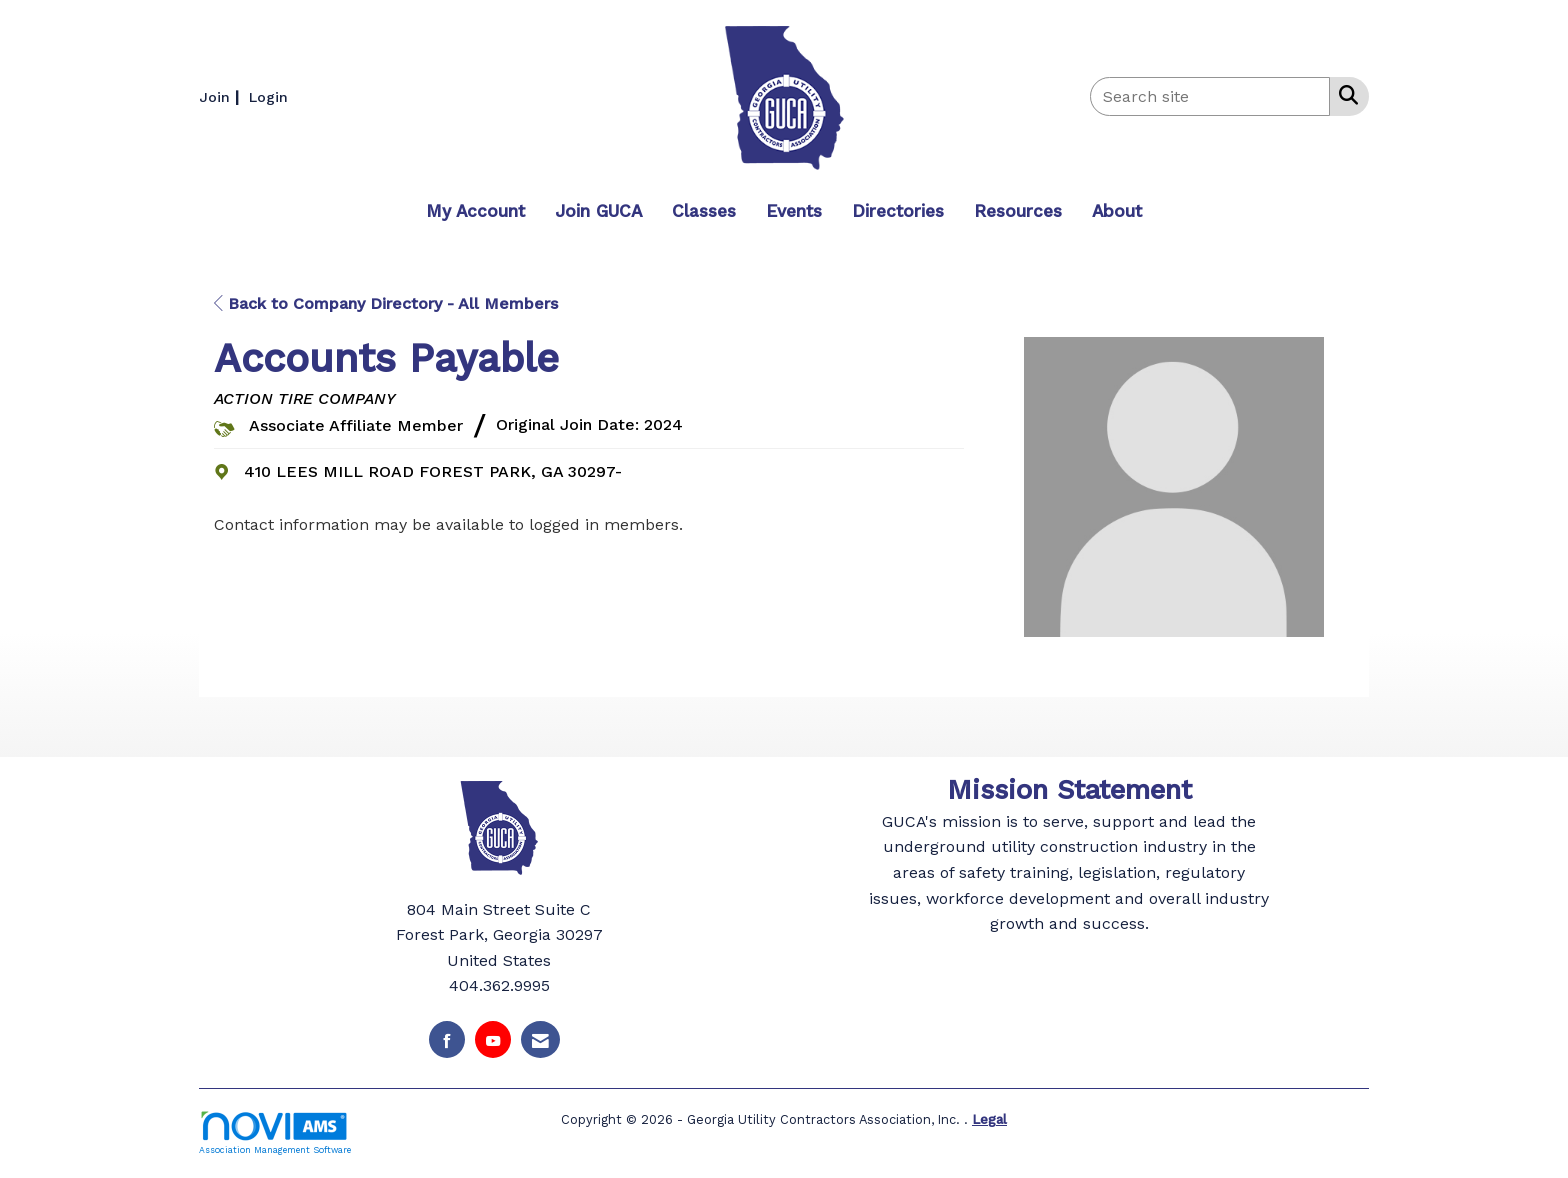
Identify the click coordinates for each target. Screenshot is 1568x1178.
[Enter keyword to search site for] (1210, 96)
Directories (898, 211)
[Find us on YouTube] (493, 1039)
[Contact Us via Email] (540, 1039)
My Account (475, 211)
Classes (704, 211)
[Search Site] (1344, 95)
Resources (1018, 211)
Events (794, 211)
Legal (989, 1118)
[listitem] (221, 96)
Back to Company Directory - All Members (386, 303)
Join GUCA (598, 211)
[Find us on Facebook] (447, 1039)
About (1117, 211)
